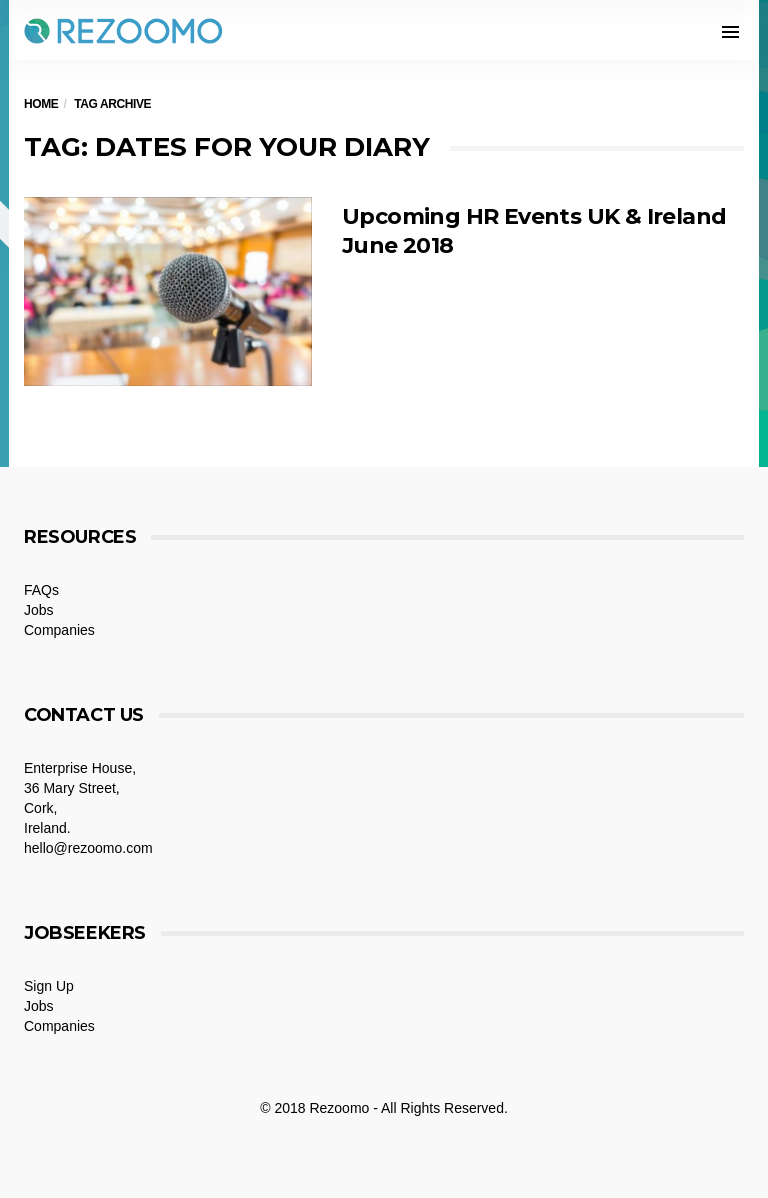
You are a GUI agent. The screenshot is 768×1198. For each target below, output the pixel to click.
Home (41, 104)
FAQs (41, 590)
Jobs (39, 610)
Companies (59, 630)
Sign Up (49, 986)
